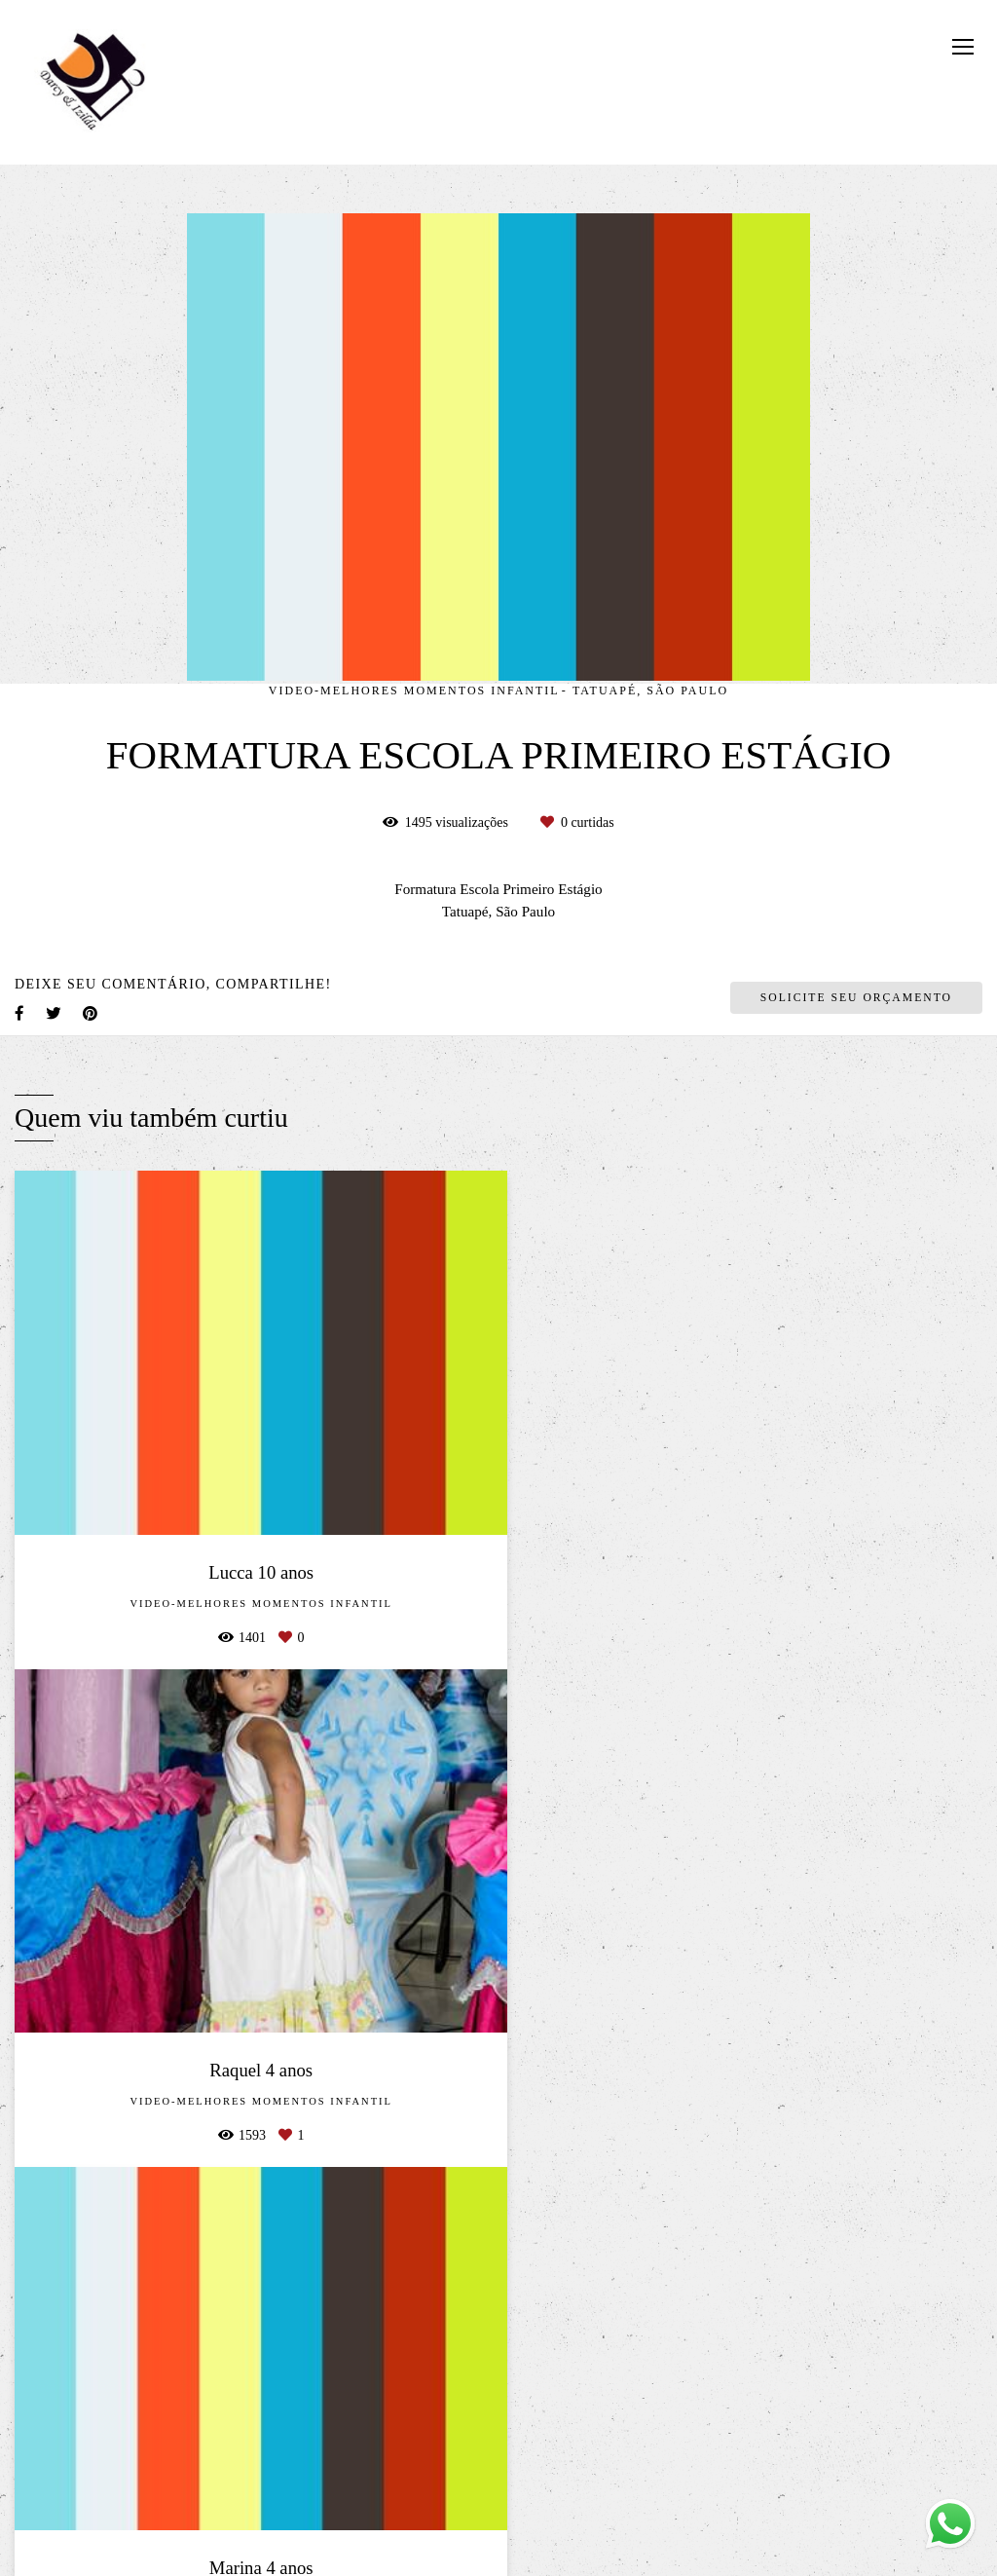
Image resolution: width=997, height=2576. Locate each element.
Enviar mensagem (823, 2317)
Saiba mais (263, 2465)
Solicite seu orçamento (856, 997)
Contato (817, 2488)
